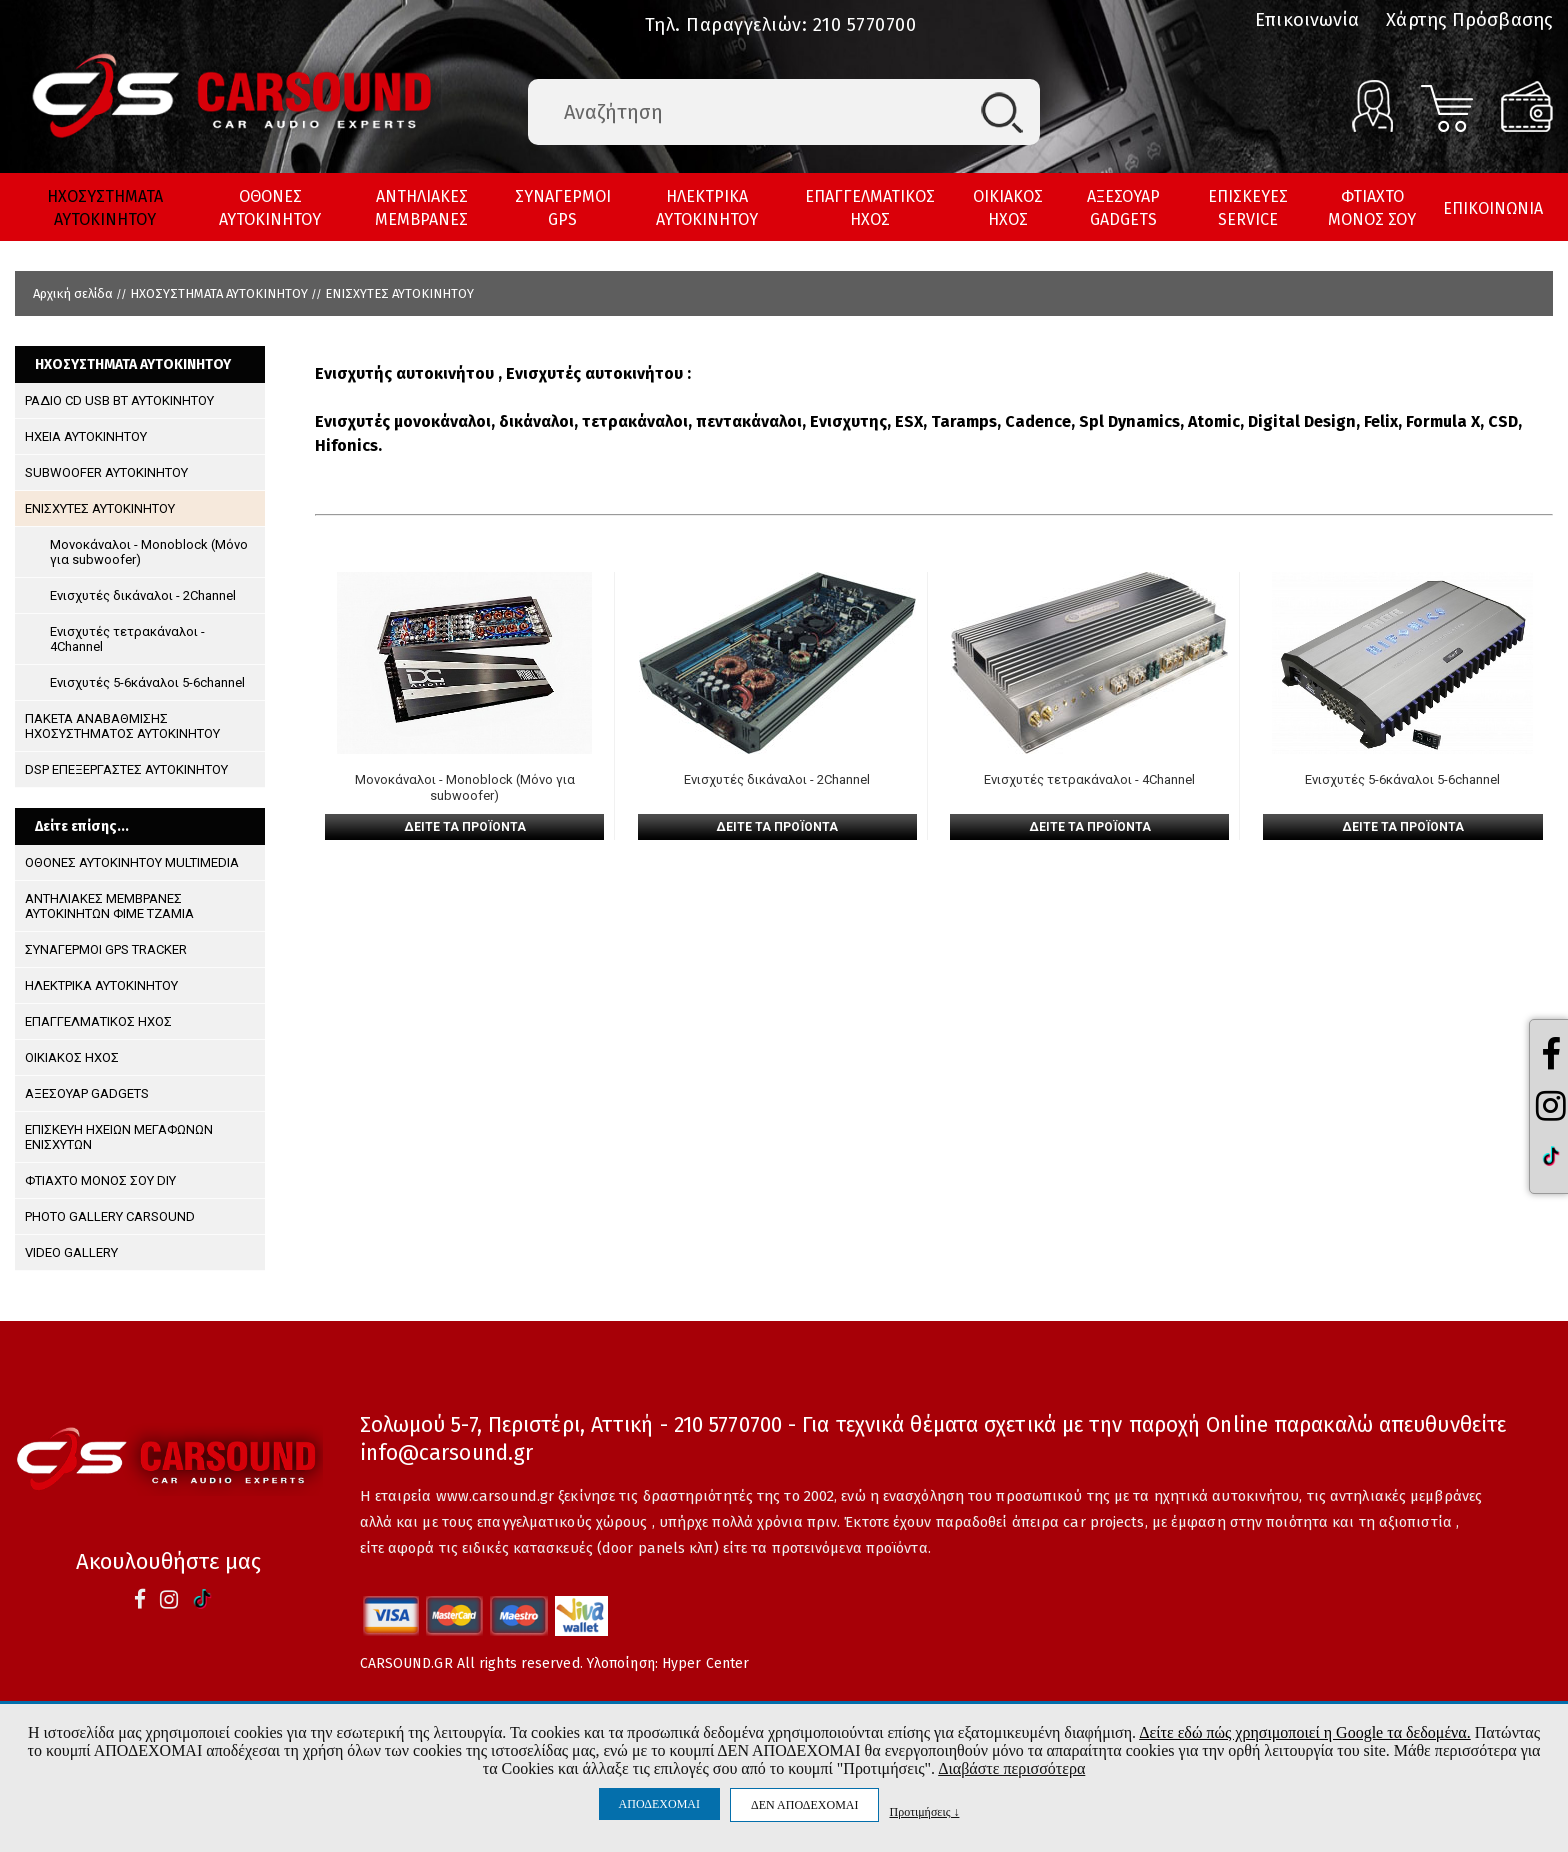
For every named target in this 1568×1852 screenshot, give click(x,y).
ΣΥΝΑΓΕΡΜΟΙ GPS (563, 208)
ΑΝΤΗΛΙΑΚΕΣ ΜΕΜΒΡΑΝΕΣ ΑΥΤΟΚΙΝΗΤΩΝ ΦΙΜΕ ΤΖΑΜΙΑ (109, 906)
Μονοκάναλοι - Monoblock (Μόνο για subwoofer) (149, 552)
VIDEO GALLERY (71, 1252)
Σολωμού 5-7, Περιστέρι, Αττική (507, 1425)
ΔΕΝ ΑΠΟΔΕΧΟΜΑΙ (804, 1805)
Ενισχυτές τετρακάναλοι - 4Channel (127, 639)
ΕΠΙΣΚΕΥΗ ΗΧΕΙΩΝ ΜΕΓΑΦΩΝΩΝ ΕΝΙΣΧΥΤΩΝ (119, 1137)
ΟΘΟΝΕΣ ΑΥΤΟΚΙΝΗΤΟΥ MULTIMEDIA (132, 862)
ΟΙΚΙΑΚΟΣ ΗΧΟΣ (1008, 208)
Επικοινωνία (1307, 20)
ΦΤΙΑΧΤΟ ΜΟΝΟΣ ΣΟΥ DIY (100, 1180)
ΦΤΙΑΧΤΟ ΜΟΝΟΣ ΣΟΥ (1372, 208)
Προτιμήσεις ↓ (924, 1811)
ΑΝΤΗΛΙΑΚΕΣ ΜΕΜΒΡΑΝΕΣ (421, 208)
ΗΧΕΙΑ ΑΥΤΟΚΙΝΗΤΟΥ (86, 436)
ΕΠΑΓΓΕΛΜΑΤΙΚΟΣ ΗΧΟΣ (870, 208)
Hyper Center (705, 1663)
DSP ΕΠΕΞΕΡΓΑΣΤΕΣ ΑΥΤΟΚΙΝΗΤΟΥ (126, 769)
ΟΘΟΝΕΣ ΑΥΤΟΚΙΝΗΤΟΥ (270, 208)
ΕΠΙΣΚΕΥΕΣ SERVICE (1248, 208)
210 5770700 (865, 25)
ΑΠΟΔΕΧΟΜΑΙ (659, 1804)
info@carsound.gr (447, 1453)
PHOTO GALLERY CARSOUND (110, 1216)
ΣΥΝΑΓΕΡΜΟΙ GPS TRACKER (106, 949)
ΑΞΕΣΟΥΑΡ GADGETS (1123, 208)
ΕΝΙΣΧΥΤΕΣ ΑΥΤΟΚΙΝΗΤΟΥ (399, 293)
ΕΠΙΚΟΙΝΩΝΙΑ (1493, 208)
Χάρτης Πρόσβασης (1469, 20)
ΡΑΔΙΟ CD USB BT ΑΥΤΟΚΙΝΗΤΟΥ (119, 400)
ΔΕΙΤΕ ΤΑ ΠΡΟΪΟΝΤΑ (465, 827)
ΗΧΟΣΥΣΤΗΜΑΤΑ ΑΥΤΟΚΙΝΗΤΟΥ (105, 208)
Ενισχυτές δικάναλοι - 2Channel (143, 595)
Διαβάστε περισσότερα (1011, 1768)
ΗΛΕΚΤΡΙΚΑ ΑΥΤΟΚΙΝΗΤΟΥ (707, 208)
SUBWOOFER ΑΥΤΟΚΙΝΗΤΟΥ (106, 472)
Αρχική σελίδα (73, 293)
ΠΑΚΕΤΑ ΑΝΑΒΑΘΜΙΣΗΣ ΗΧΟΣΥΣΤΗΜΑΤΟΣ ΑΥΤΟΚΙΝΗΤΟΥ (122, 726)
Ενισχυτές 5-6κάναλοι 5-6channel (147, 682)
